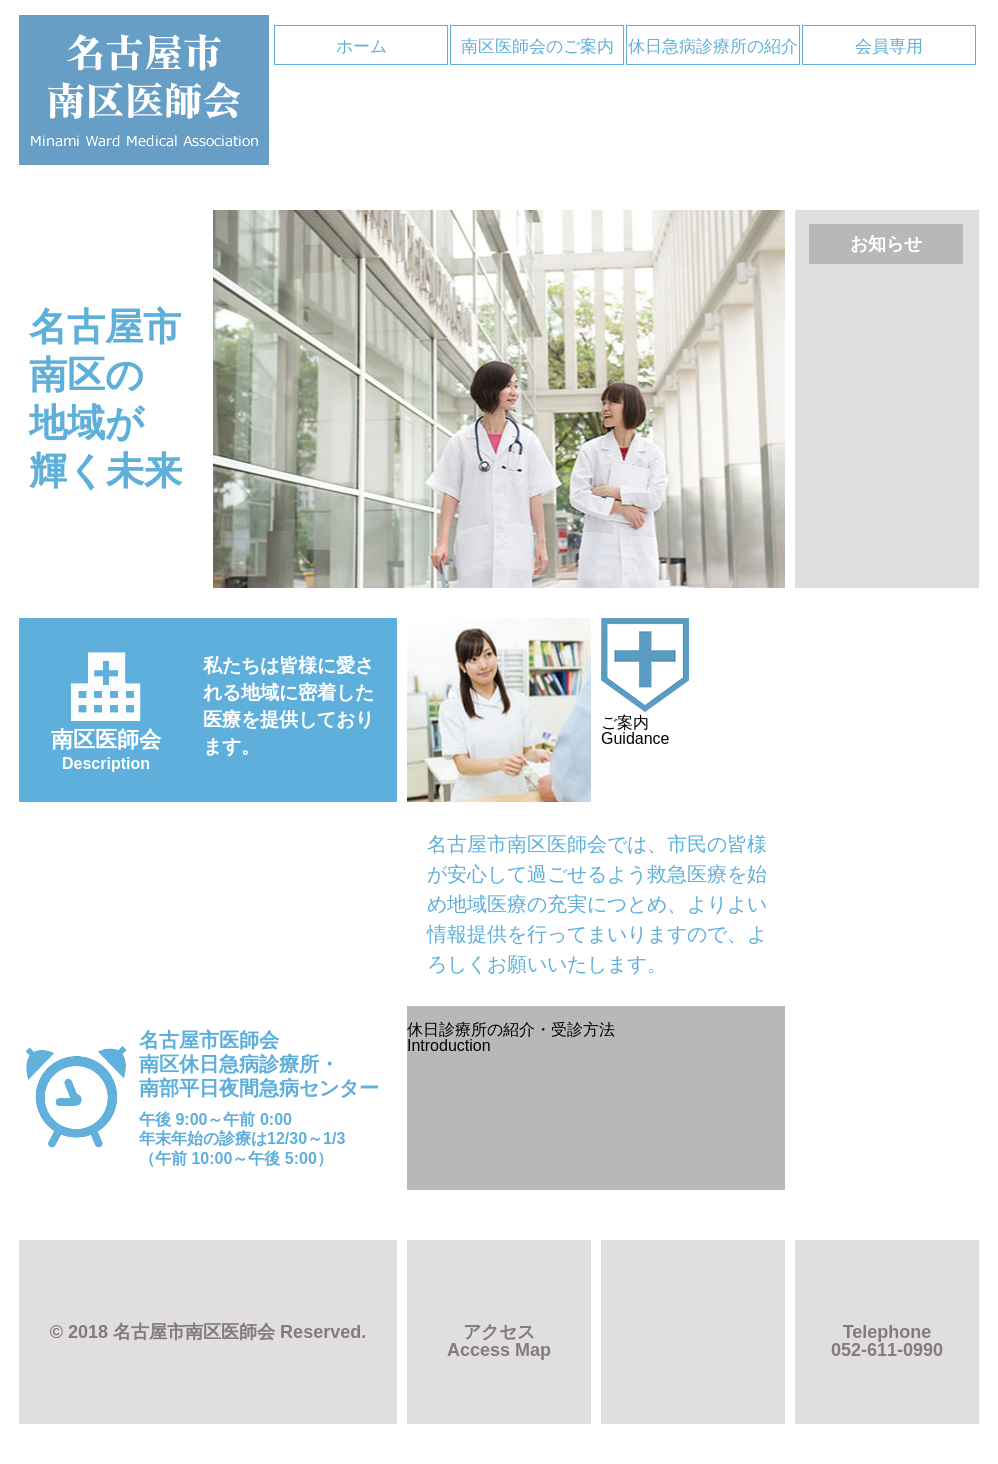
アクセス (499, 1341)
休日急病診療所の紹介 (713, 46)
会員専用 (889, 46)
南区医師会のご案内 (537, 46)
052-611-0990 (887, 1341)
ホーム (361, 46)
